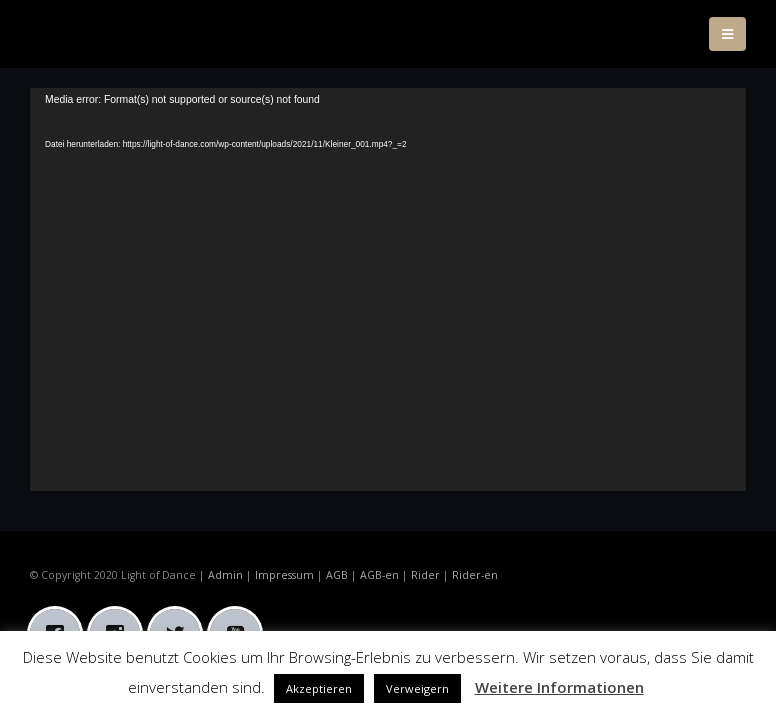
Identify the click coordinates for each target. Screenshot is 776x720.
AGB (337, 575)
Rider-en (475, 575)
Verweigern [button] (417, 688)
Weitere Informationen (559, 687)
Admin (225, 575)
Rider (425, 575)
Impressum (284, 575)
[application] (388, 289)
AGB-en (379, 575)
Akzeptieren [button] (319, 688)
